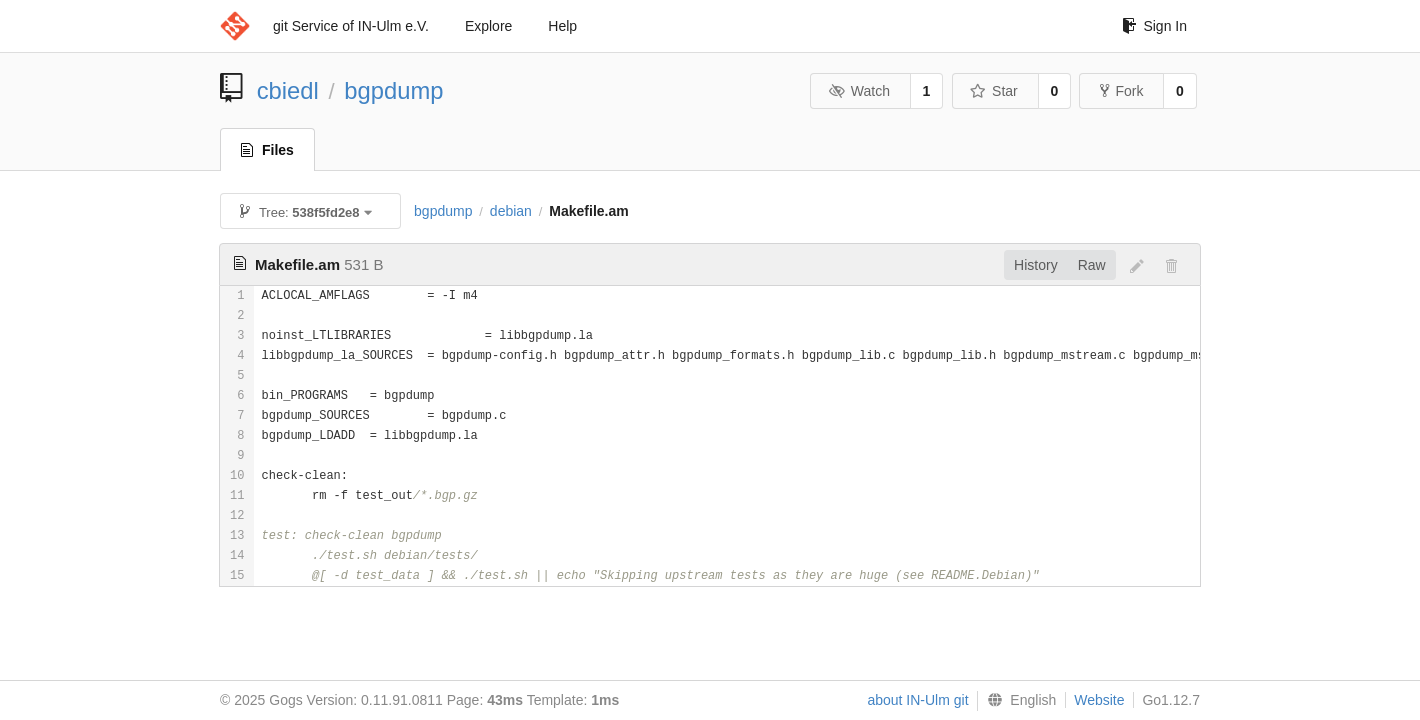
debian (511, 211)
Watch (859, 91)
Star (994, 91)
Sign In (1154, 26)
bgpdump (393, 90)
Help (562, 26)
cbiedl (288, 90)
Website (1099, 700)
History (1036, 265)
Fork (1121, 91)
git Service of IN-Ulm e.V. (351, 26)
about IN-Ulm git (917, 700)
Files (267, 150)
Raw (1092, 265)
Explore (488, 26)
